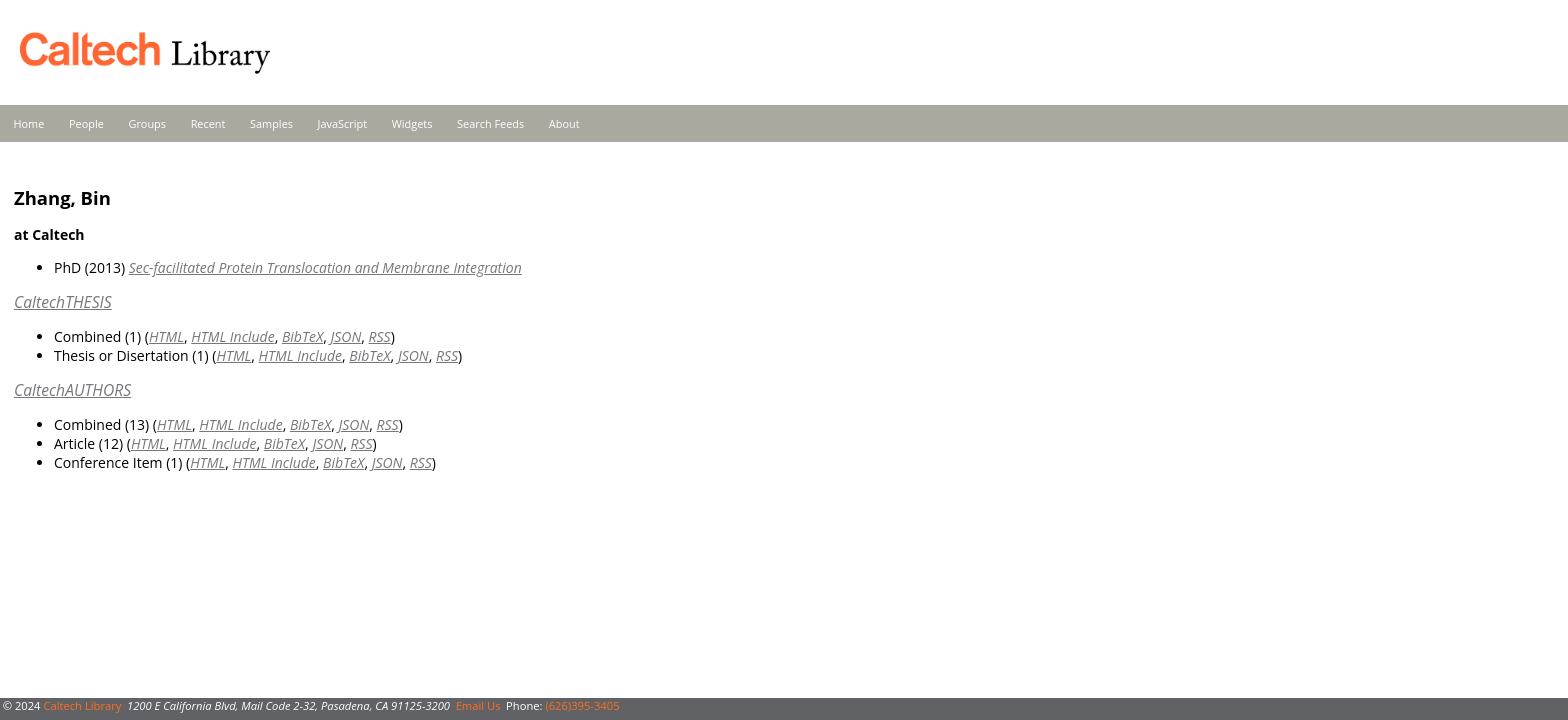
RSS (380, 336)
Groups (147, 123)
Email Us (478, 705)
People (86, 123)
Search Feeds (490, 123)
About (564, 123)
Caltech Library (82, 705)
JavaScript (342, 123)
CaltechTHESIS (63, 302)
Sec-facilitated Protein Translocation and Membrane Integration (325, 267)
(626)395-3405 (582, 705)
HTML (166, 336)
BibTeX (302, 336)
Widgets (412, 123)
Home (29, 123)
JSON (345, 336)
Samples (271, 123)
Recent (208, 123)
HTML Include (232, 336)
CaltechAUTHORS (72, 390)
